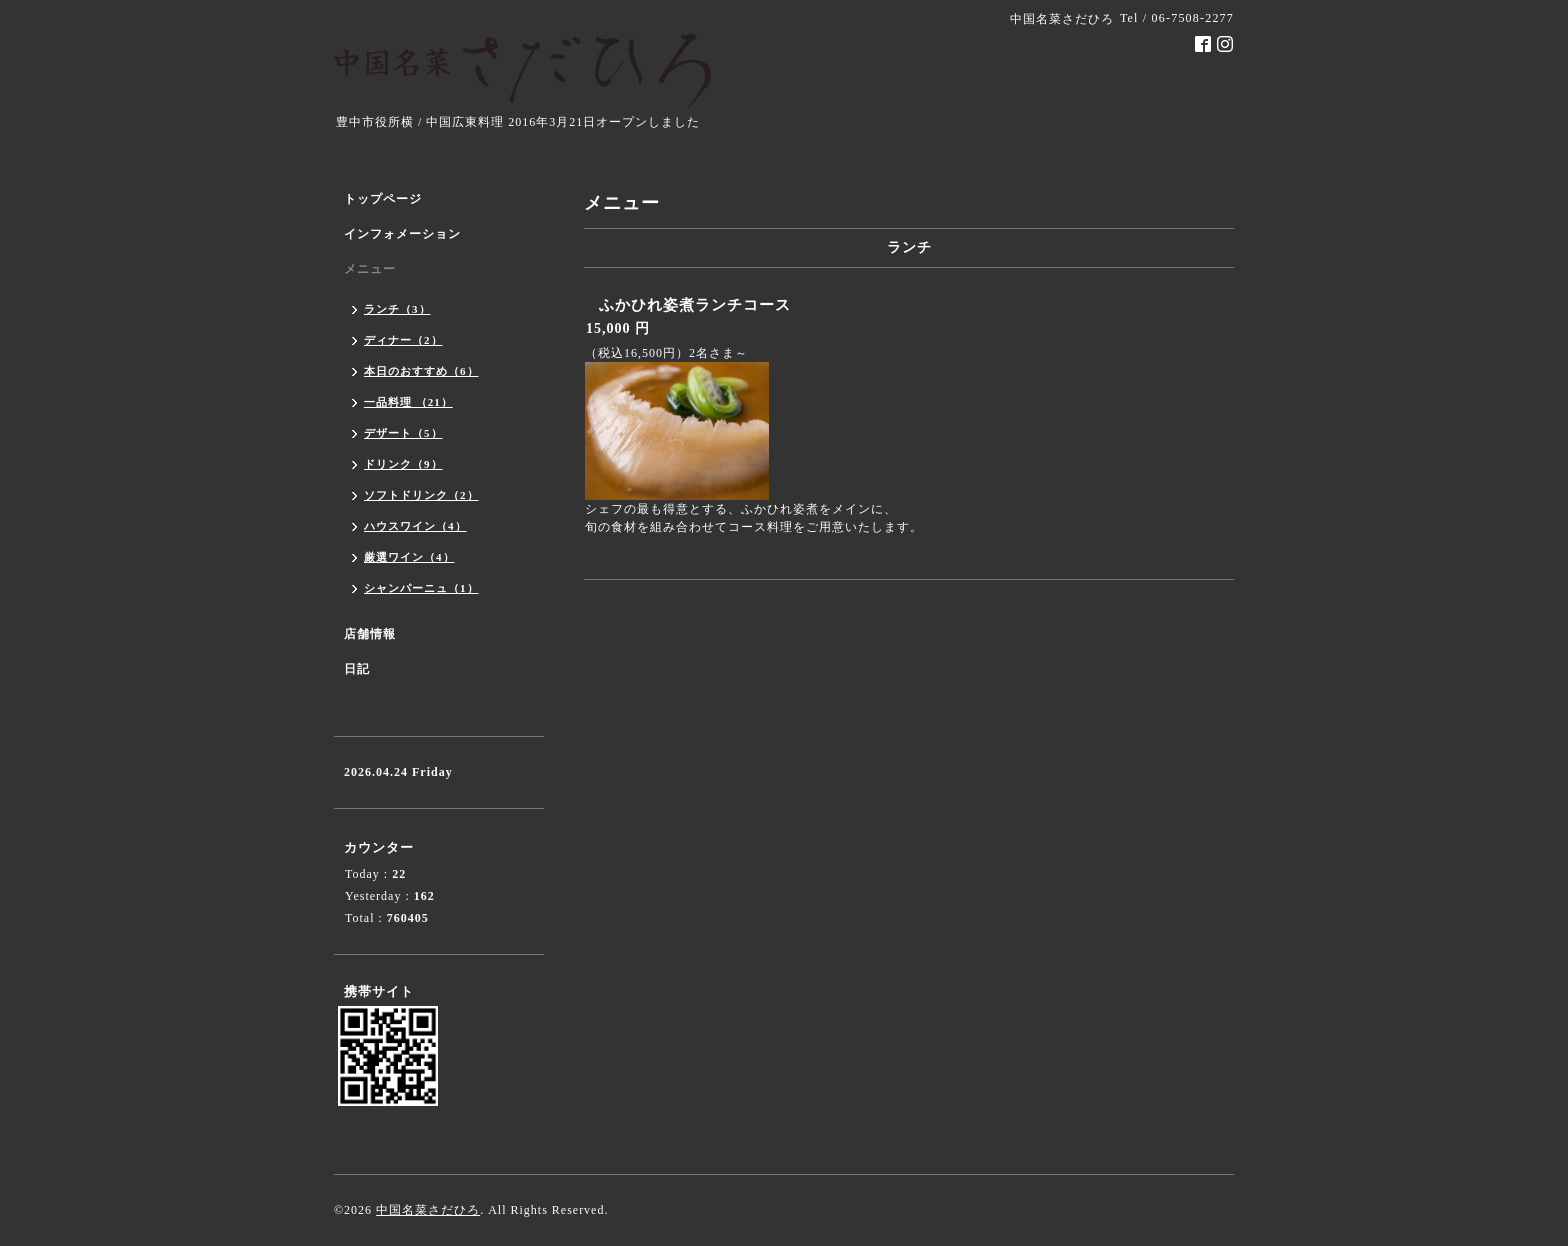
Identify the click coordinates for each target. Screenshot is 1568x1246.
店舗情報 (370, 634)
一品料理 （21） (408, 402)
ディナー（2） (403, 340)
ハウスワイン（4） (415, 526)
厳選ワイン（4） (409, 557)
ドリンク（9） (403, 464)
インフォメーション (402, 234)
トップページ (383, 199)
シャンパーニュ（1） (421, 588)
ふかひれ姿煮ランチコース (711, 305)
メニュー (370, 269)
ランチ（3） (397, 309)
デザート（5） (403, 433)
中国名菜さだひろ (428, 1210)
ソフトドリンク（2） (421, 495)
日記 (357, 669)
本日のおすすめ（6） (421, 371)
